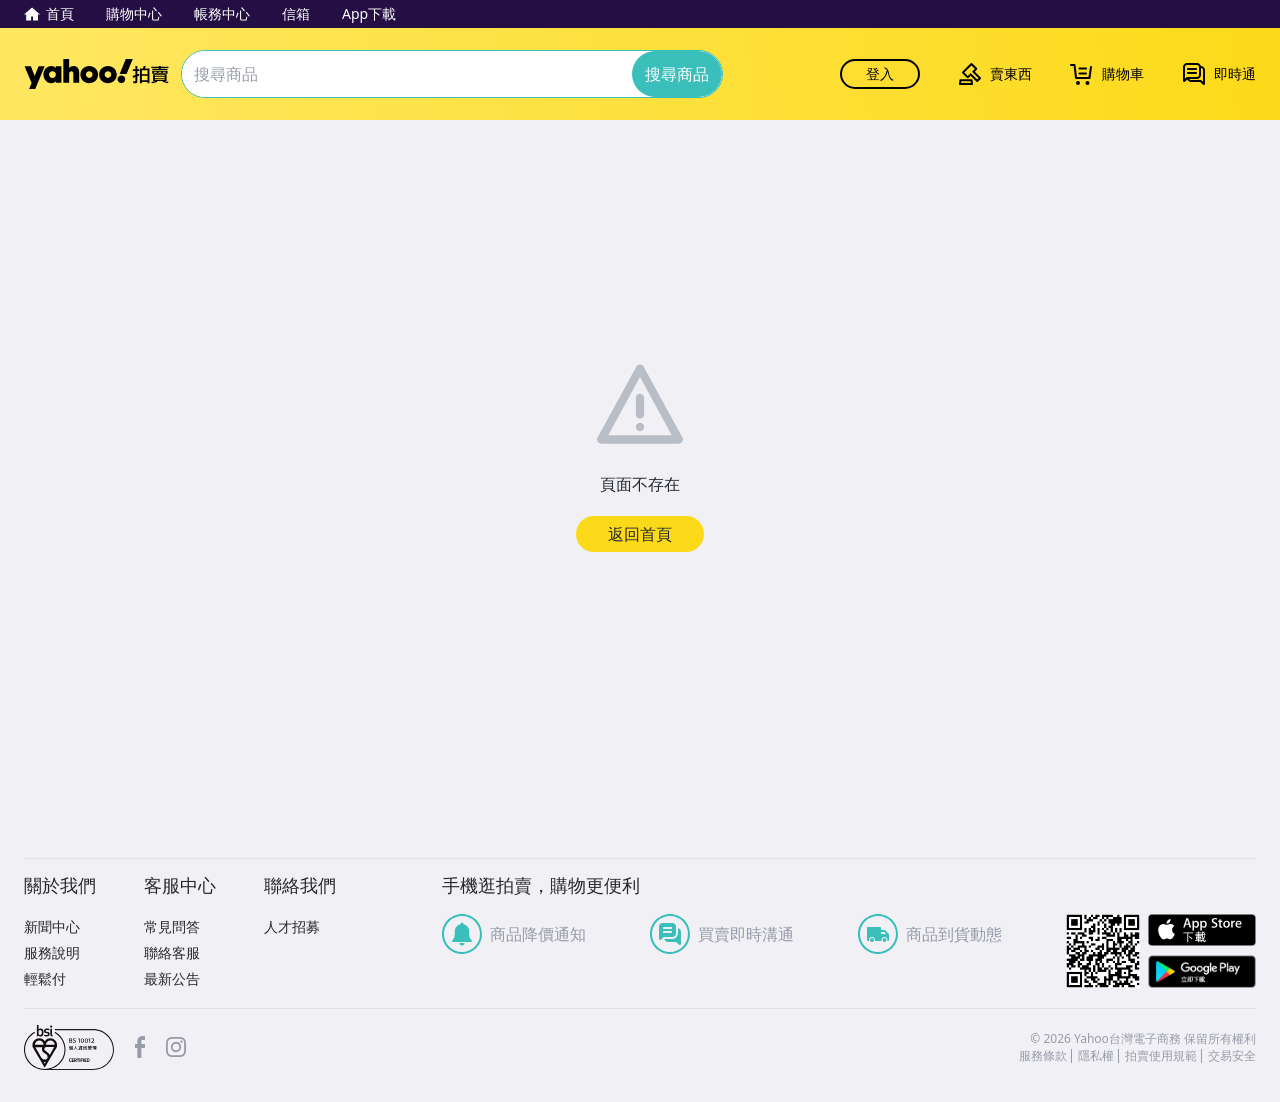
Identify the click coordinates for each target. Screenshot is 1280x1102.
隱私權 (1096, 1056)
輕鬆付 (45, 978)
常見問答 (172, 926)
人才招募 (292, 926)
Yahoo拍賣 (96, 74)
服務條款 (1043, 1056)
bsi (69, 1048)
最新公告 (172, 978)
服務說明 (52, 952)
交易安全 (1232, 1056)
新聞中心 (52, 926)
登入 (880, 73)
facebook (140, 1047)
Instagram (176, 1047)
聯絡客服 (172, 952)
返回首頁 (640, 534)
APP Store (1202, 930)
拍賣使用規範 (1161, 1056)
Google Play (1202, 971)
